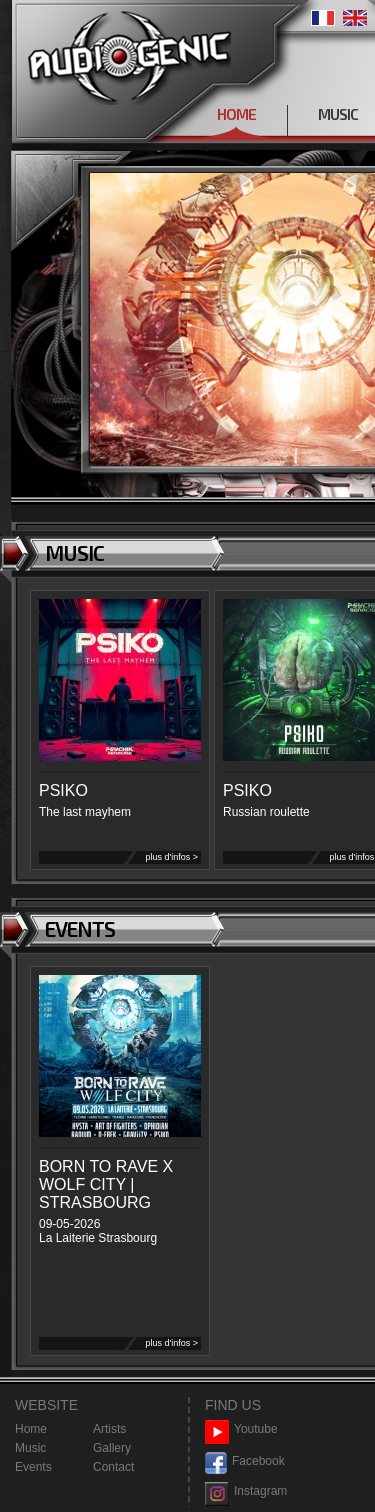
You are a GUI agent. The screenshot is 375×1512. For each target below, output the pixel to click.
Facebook (245, 1461)
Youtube (241, 1429)
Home (31, 1429)
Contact (113, 1467)
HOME (236, 114)
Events (33, 1467)
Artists (109, 1429)
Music (30, 1448)
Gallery (112, 1448)
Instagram (246, 1491)
